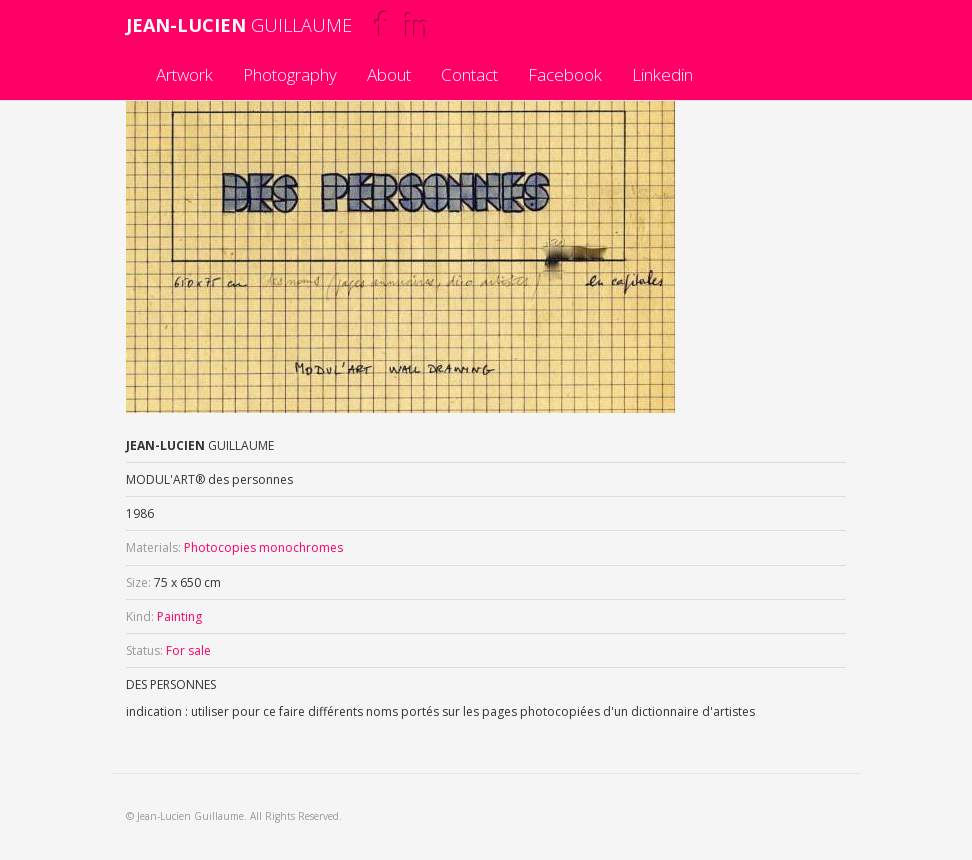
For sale (188, 650)
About (389, 74)
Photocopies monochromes (263, 547)
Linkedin (662, 74)
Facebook (565, 74)
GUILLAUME (239, 25)
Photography (290, 74)
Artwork (184, 74)
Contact (469, 74)
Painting (179, 616)
